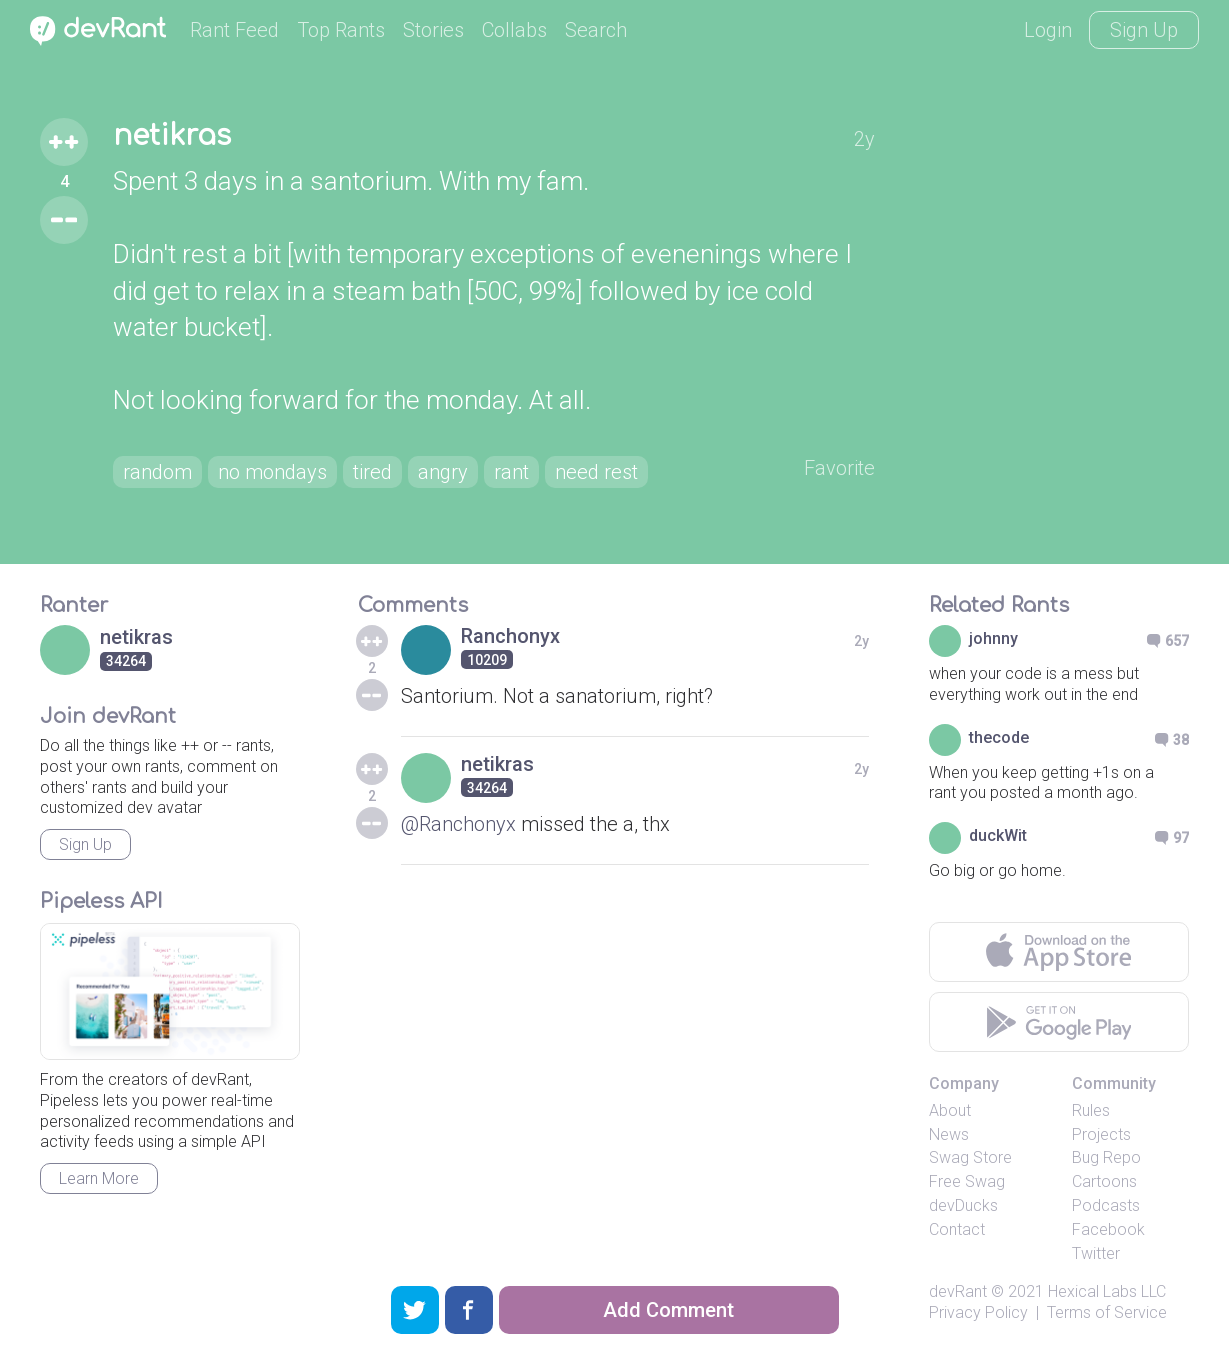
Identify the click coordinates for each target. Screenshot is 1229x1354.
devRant (958, 1291)
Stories (433, 30)
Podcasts (1106, 1205)
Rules (1091, 1110)
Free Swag (967, 1181)
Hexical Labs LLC (1107, 1291)
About (950, 1110)
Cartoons (1104, 1181)
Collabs (514, 30)
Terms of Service (1107, 1312)
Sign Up (1144, 30)
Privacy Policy (978, 1312)
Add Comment (668, 1310)
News (949, 1134)
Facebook (1108, 1229)
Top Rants (341, 30)
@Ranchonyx (458, 824)
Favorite (839, 468)
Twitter (1096, 1253)
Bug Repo (1106, 1157)
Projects (1101, 1134)
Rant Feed (234, 30)
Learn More (99, 1178)
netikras (172, 136)
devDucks (963, 1205)
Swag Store (970, 1157)
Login (1048, 30)
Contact (957, 1229)
